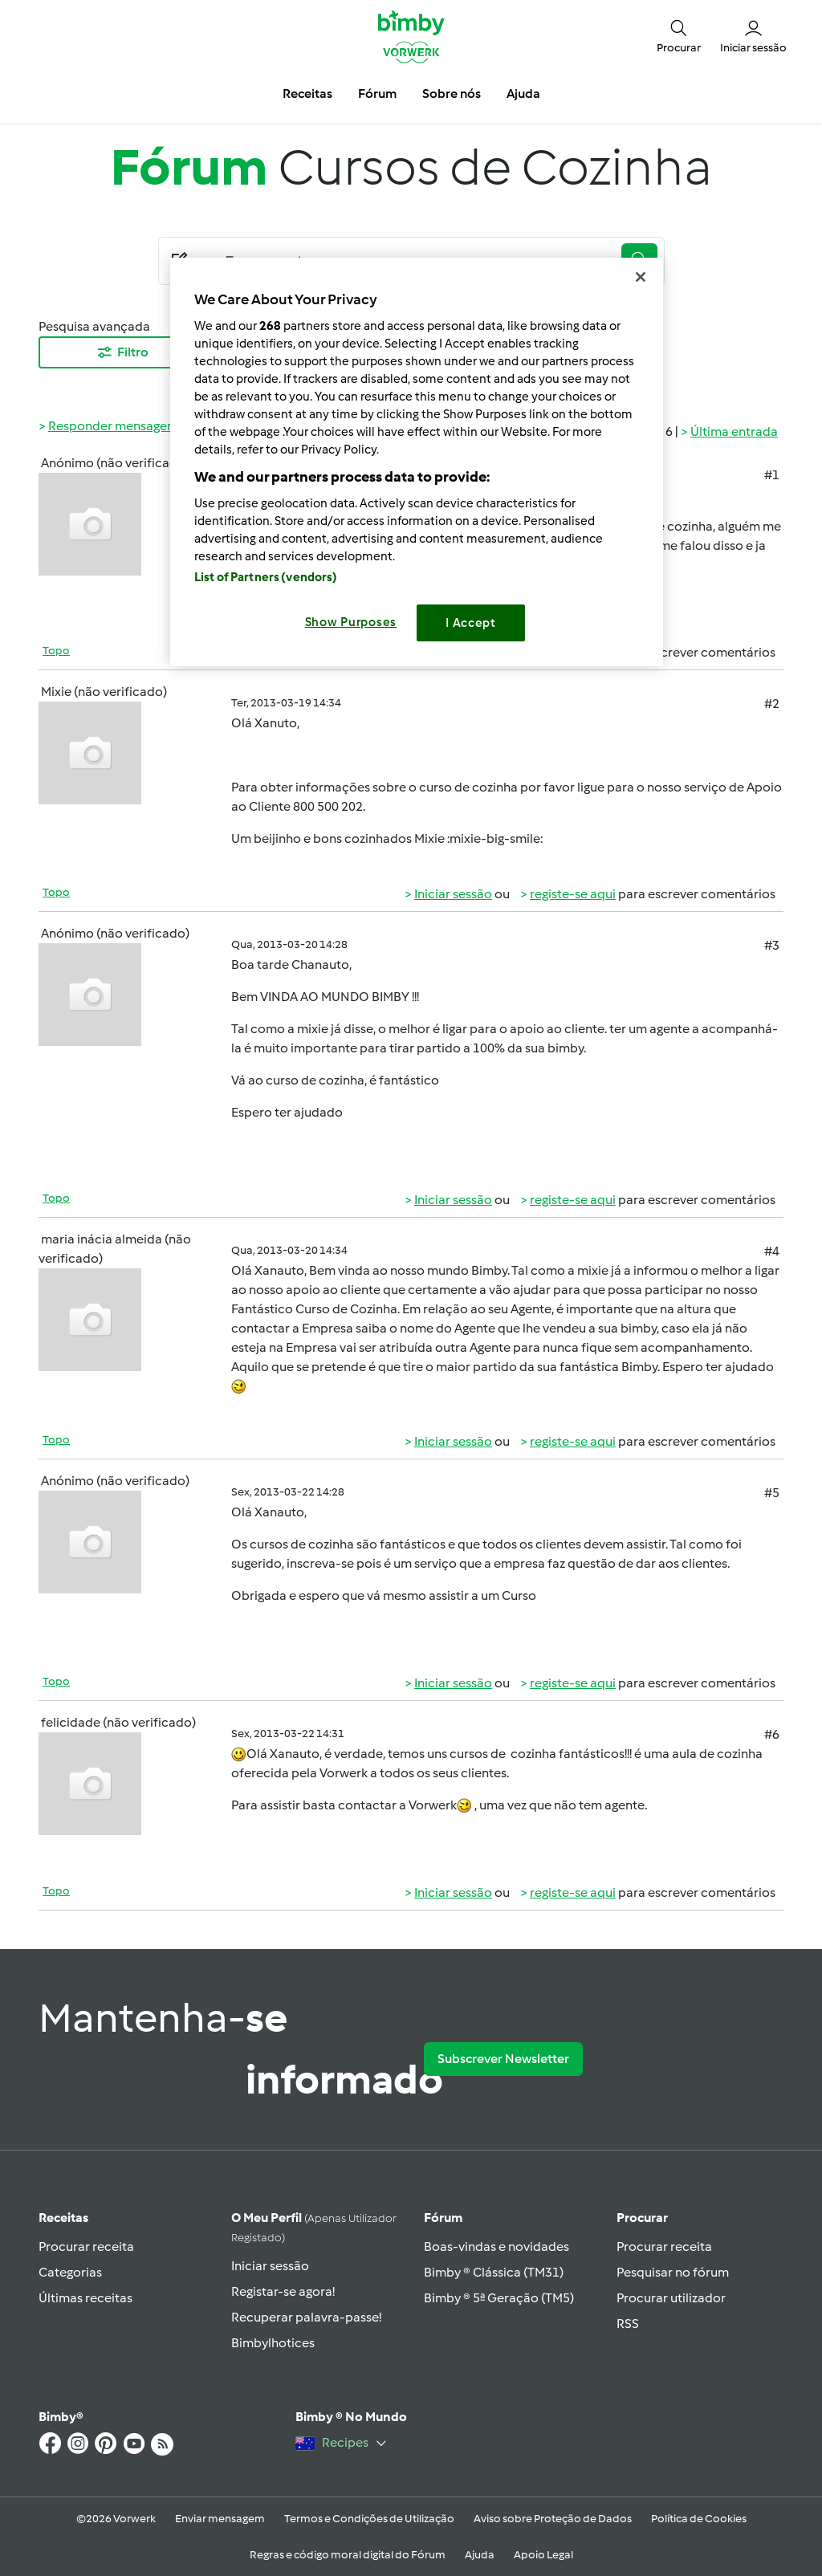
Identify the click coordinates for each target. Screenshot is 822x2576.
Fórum (443, 2217)
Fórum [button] (377, 93)
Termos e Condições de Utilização (369, 2518)
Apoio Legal (543, 2555)
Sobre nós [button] (451, 93)
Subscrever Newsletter (503, 2058)
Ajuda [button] (523, 93)
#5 (771, 1492)
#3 (771, 945)
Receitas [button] (307, 93)
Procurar (642, 2217)
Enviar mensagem (220, 2518)
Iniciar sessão (453, 652)
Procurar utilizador (671, 2297)
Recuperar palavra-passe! (306, 2317)
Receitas (63, 2217)
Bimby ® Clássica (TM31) (494, 2272)
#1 (771, 474)
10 (486, 352)
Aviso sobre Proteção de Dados (553, 2518)
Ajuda (479, 2555)
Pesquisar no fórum (672, 2272)
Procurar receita (86, 2246)
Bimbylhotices (273, 2342)
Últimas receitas (85, 2297)
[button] (679, 36)
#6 (771, 1734)
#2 (771, 703)
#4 (771, 1251)
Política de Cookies (699, 2518)
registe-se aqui (573, 652)
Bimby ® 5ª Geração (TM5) (499, 2297)
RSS (627, 2323)
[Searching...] (415, 261)
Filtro (122, 352)
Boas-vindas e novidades (496, 2246)
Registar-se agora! (283, 2291)
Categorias (70, 2272)
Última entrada (734, 431)
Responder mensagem (113, 425)
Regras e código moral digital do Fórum (348, 2555)
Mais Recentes (314, 352)
